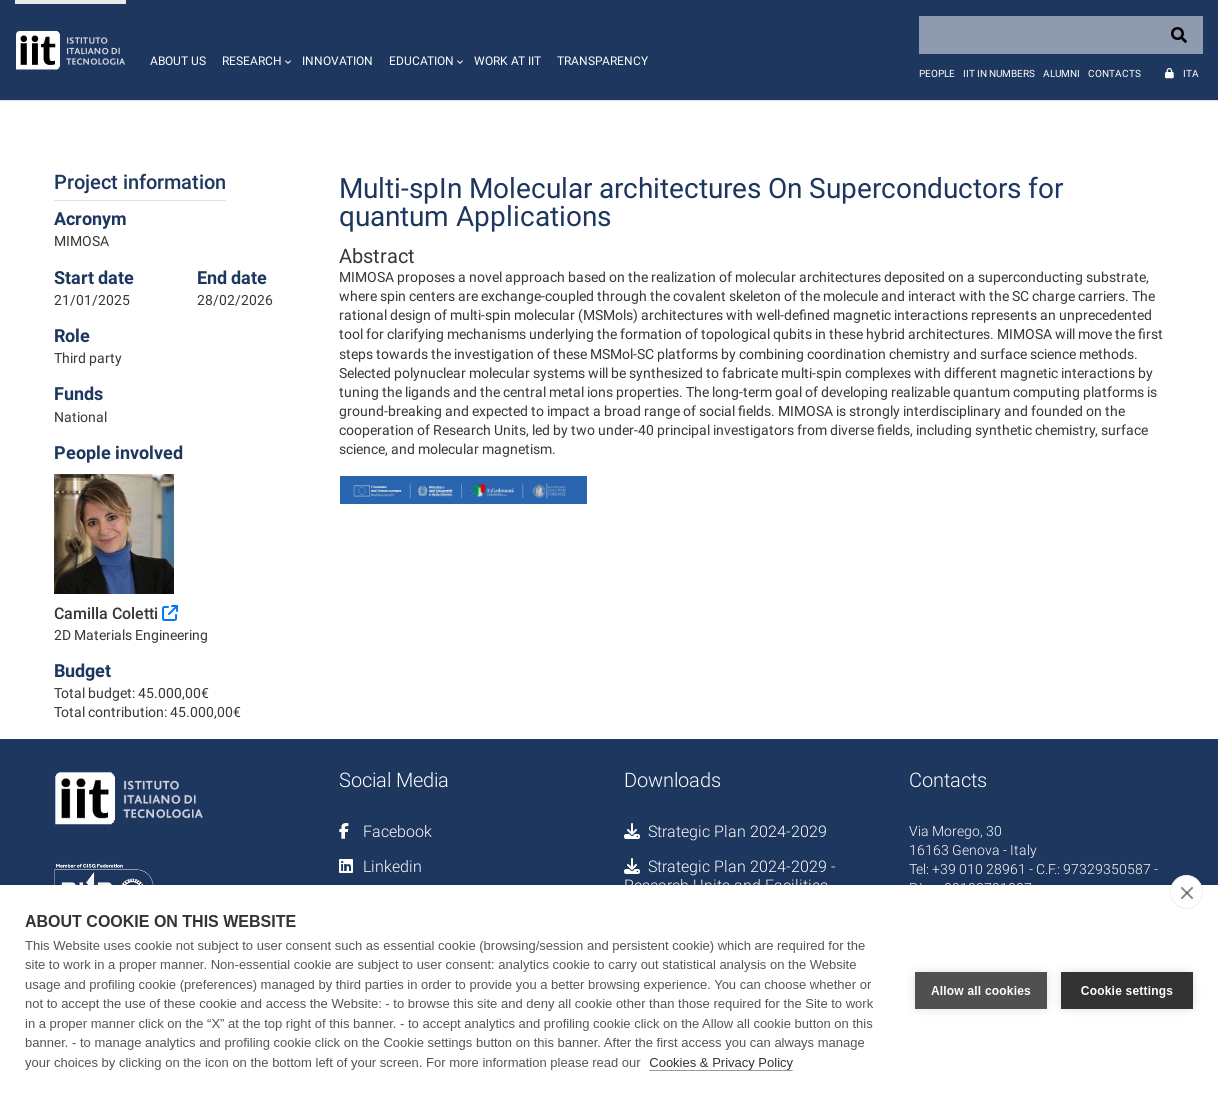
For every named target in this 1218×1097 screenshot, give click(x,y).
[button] (254, 50)
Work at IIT (507, 61)
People (937, 73)
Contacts (1114, 73)
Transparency (602, 61)
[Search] (1061, 35)
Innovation (337, 61)
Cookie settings (1127, 991)
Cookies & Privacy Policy (721, 1062)
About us (178, 61)
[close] (1186, 892)
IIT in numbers (999, 73)
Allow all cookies (981, 991)
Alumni (1061, 73)
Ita (1191, 73)
